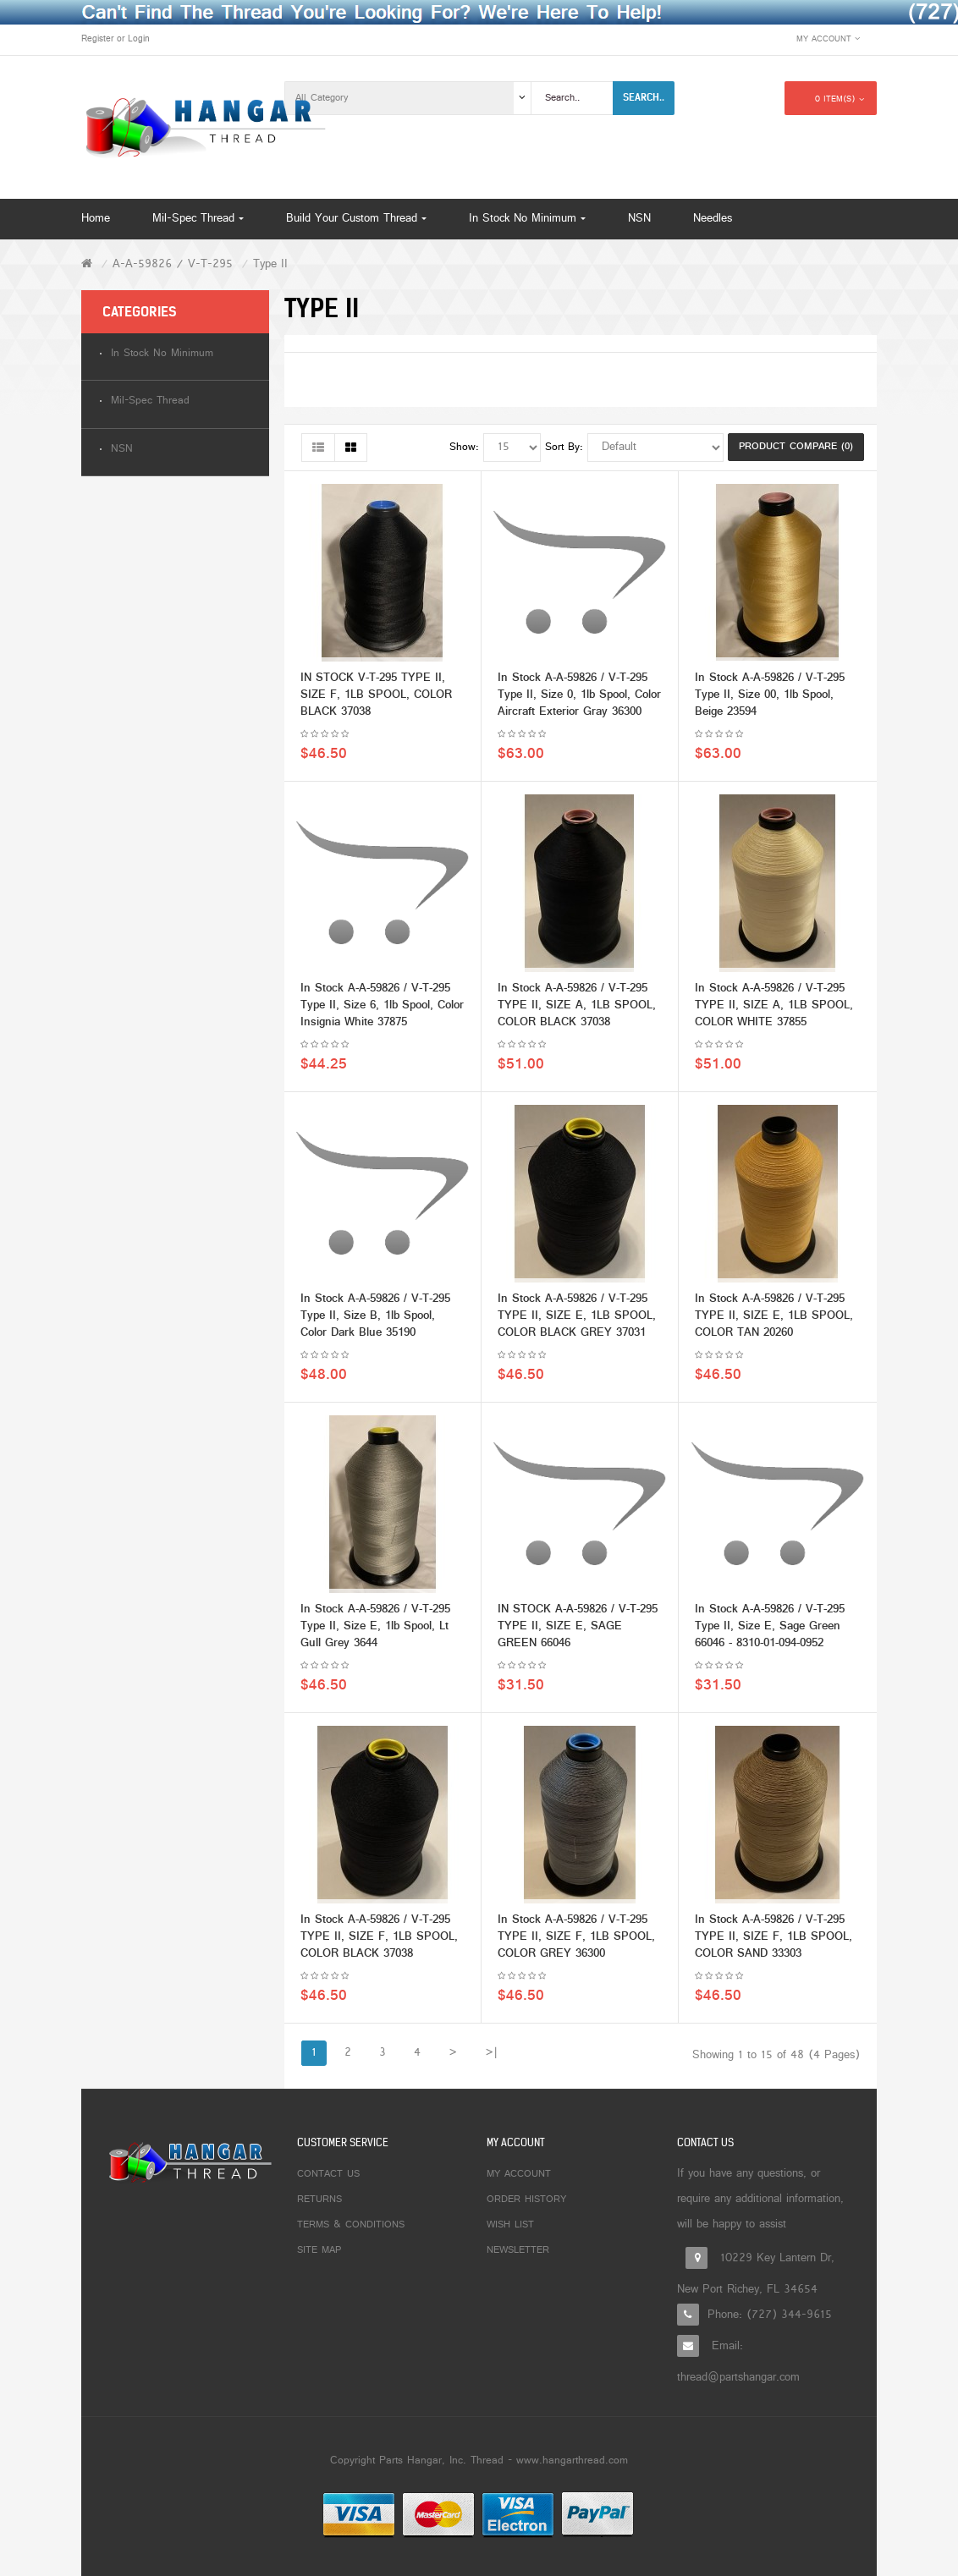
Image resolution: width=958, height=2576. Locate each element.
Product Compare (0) (796, 446)
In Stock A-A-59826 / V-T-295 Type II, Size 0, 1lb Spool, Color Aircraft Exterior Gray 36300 (579, 699)
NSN (122, 450)
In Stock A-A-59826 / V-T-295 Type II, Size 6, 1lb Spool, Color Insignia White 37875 (382, 1009)
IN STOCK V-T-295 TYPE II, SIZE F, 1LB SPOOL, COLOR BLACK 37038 (376, 699)
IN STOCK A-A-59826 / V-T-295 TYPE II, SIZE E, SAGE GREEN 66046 (578, 1630)
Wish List (510, 2224)
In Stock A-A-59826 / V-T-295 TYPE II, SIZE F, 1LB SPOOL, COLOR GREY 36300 (576, 1941)
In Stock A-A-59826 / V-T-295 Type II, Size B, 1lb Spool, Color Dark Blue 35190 (375, 1320)
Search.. (643, 97)
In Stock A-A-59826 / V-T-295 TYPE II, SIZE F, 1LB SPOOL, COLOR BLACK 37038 (379, 1941)
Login (139, 39)
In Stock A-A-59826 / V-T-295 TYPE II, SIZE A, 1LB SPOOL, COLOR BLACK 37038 (577, 1009)
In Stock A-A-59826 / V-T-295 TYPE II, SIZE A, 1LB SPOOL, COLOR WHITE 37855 (774, 1009)
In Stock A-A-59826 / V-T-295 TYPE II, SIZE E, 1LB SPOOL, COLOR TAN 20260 (774, 1320)
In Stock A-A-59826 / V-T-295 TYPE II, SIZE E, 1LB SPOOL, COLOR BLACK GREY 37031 (577, 1320)
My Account (519, 2174)
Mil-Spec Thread (150, 401)
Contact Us (328, 2174)
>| (491, 2052)
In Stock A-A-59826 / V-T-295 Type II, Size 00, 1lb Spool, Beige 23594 (770, 699)
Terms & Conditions (351, 2224)
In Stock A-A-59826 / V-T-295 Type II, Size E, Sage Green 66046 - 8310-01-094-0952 (770, 1630)
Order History (526, 2199)
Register (97, 39)
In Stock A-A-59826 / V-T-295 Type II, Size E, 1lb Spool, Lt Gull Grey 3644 (375, 1630)
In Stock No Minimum (162, 354)
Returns (319, 2199)
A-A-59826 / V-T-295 (173, 264)
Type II (270, 264)
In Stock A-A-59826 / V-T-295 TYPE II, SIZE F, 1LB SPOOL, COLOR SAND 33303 (773, 1941)
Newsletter (518, 2250)
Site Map (319, 2250)
